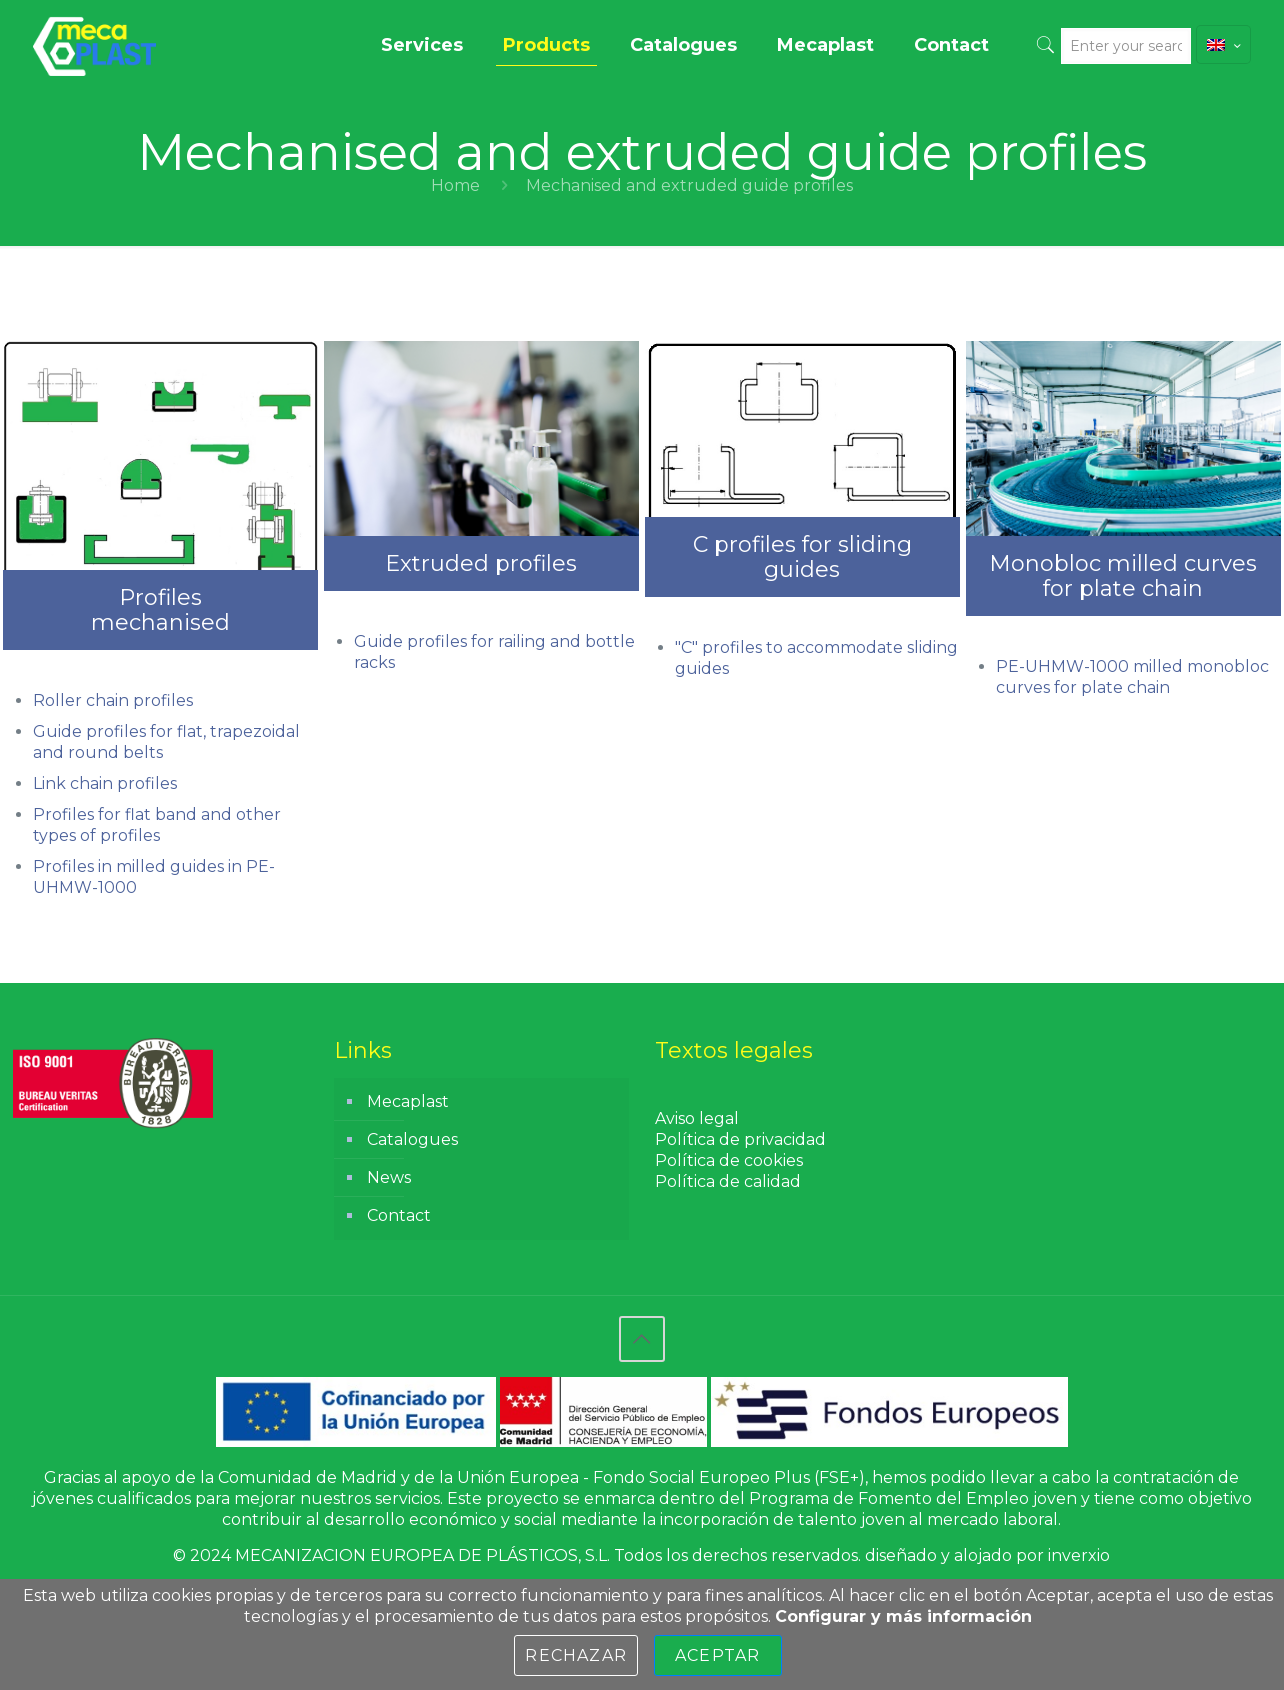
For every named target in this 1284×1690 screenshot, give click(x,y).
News (389, 1177)
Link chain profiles (105, 783)
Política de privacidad (740, 1139)
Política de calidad (728, 1181)
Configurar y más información (903, 1616)
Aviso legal (697, 1118)
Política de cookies (729, 1160)
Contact (399, 1215)
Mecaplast (408, 1101)
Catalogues (412, 1139)
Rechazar (576, 1655)
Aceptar (717, 1655)
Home (455, 185)
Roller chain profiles (113, 700)
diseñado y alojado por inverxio (987, 1555)
